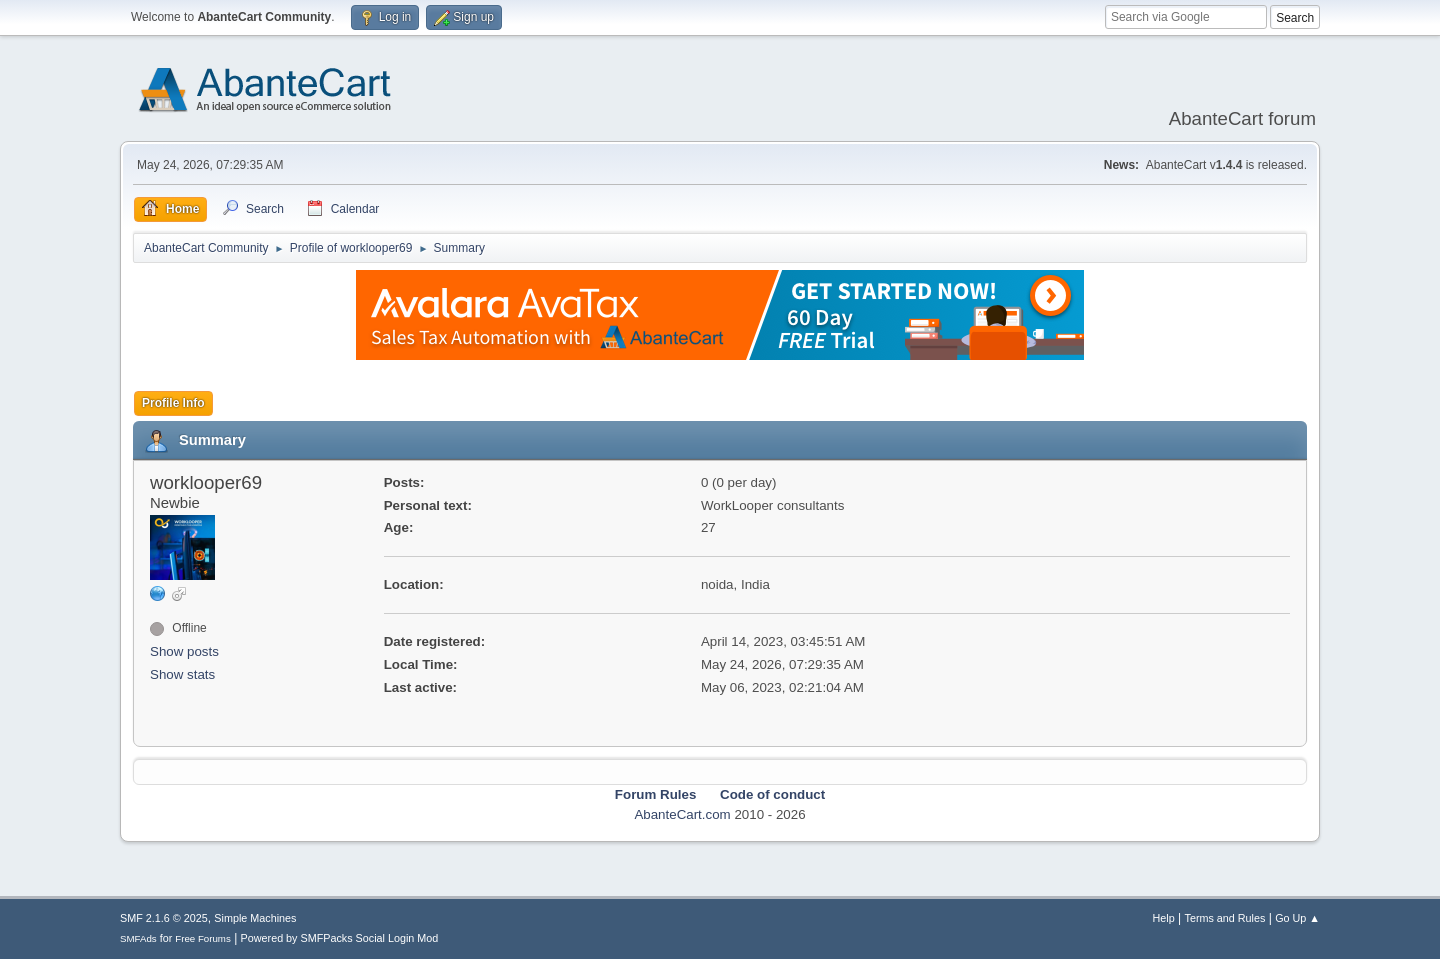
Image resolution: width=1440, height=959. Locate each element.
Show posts (184, 651)
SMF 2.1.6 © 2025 (164, 918)
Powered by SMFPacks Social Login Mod (340, 938)
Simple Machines (255, 918)
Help (1164, 918)
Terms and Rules (1225, 918)
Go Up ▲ (1297, 918)
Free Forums (203, 938)
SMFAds (138, 938)
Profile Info (173, 403)
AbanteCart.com (682, 814)
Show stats (182, 674)
